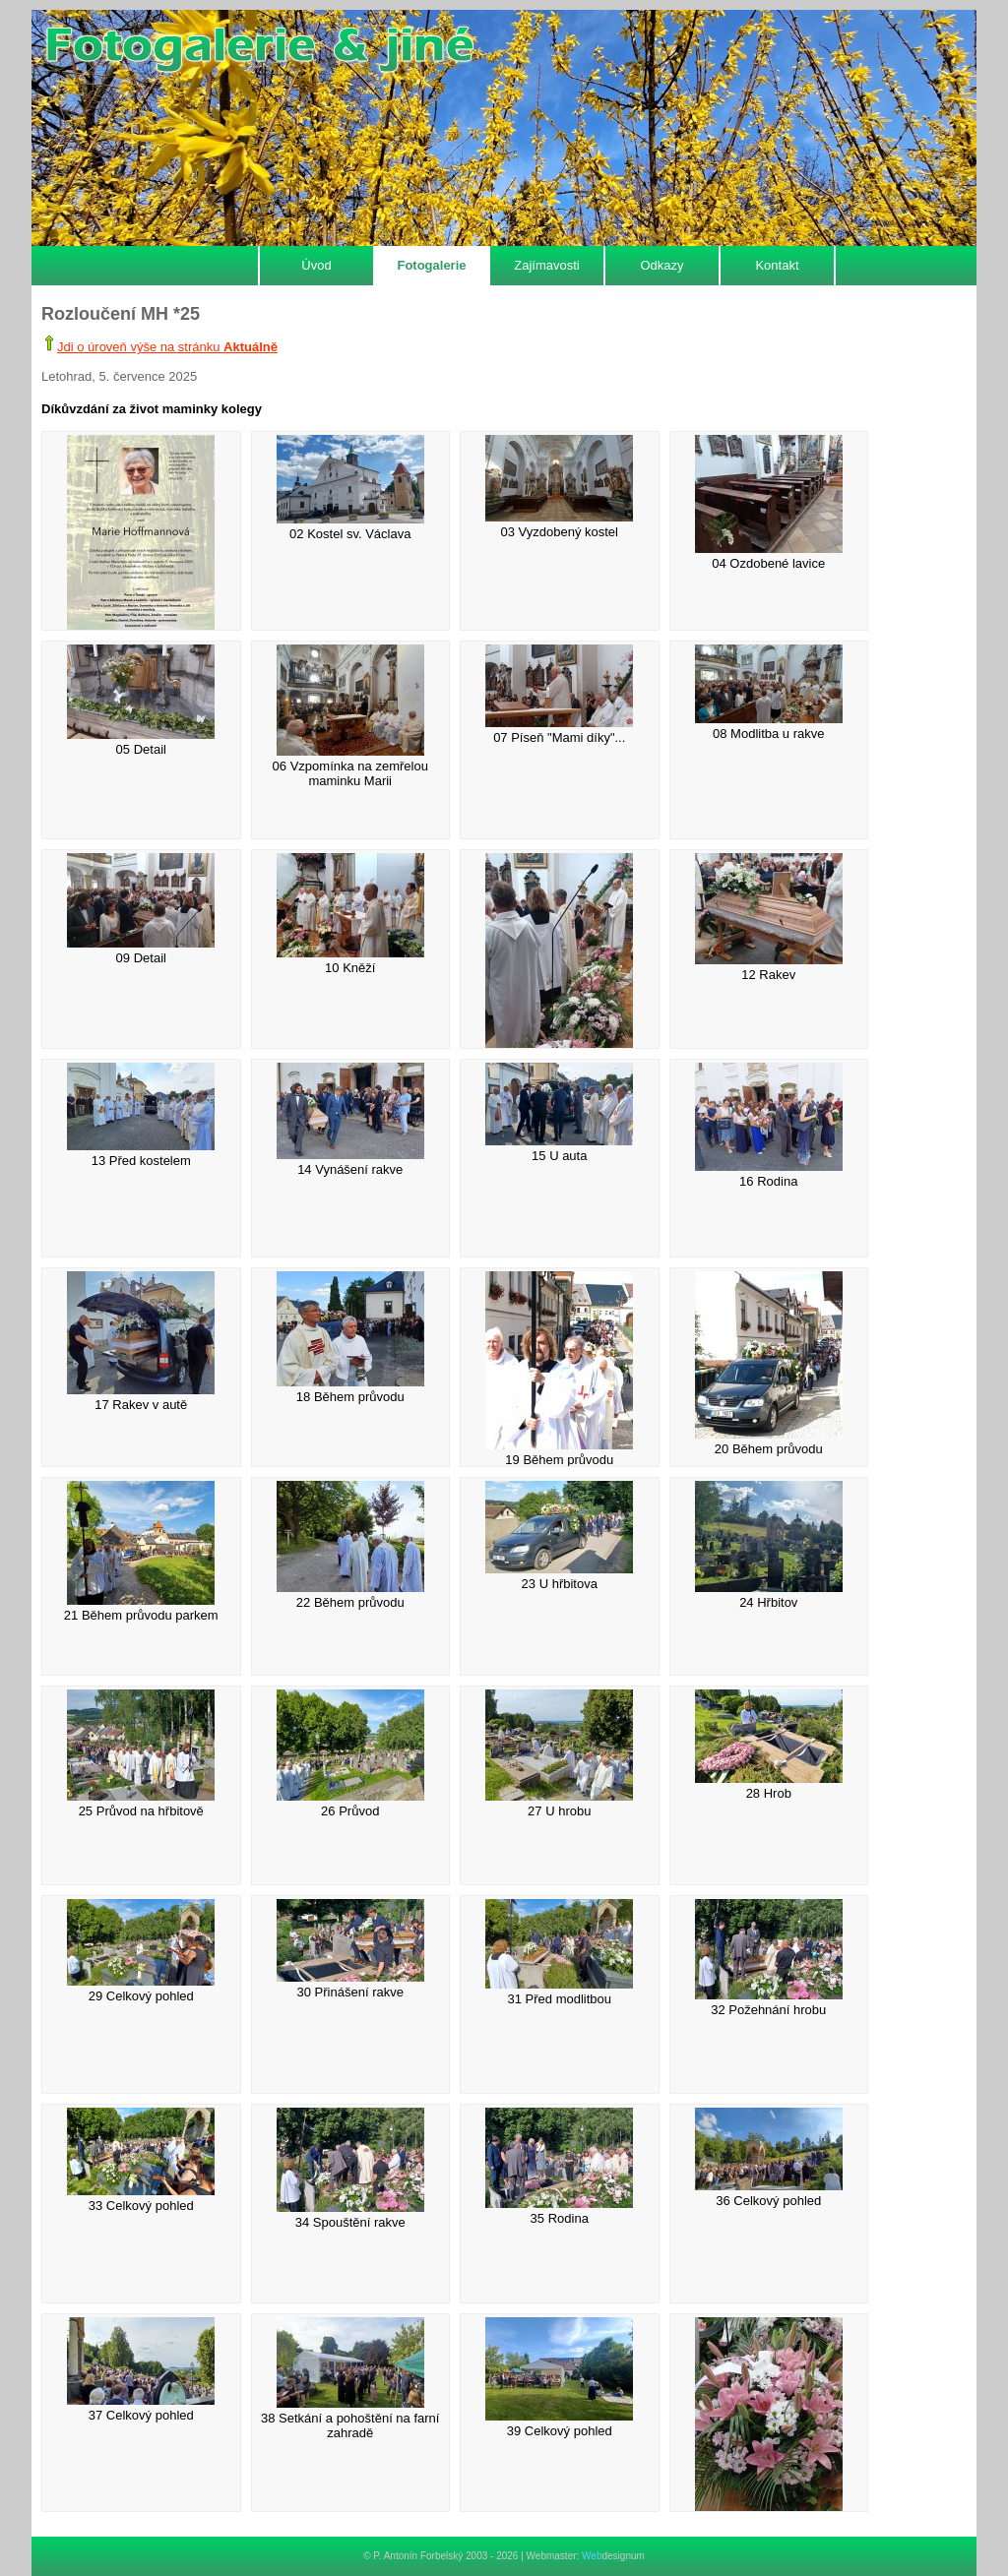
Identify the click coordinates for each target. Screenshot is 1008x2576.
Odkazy (661, 265)
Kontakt (776, 265)
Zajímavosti (546, 265)
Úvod (316, 265)
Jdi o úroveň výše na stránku (167, 346)
